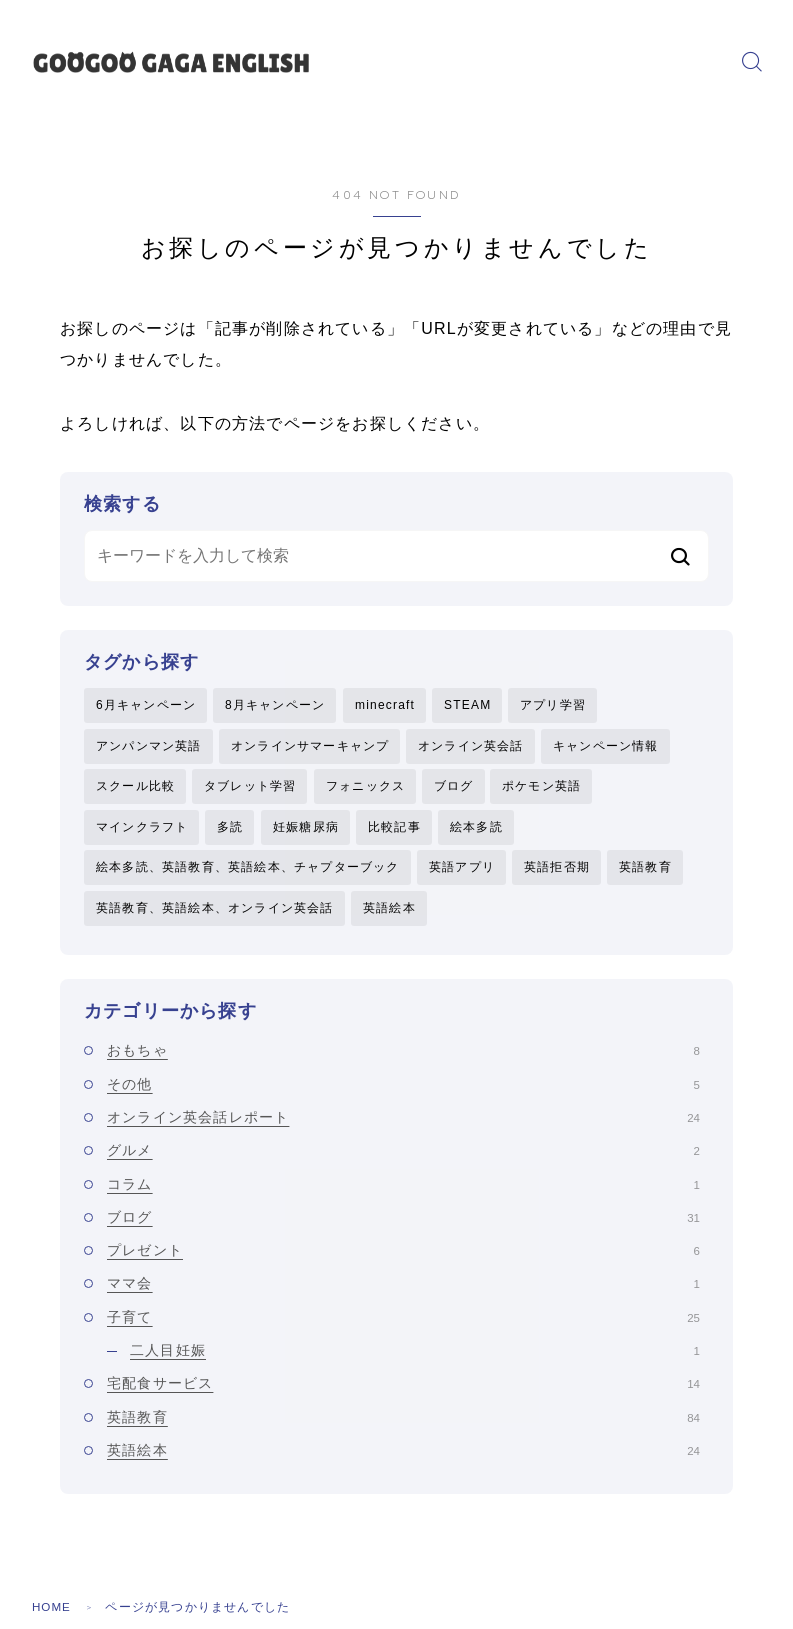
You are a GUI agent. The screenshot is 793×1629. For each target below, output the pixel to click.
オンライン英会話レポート (403, 1122)
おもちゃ (403, 1056)
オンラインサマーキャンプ (310, 747)
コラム (403, 1189)
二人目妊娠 (415, 1355)
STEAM (467, 705)
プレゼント (403, 1255)
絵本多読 (476, 829)
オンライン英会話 (471, 747)
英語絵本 (389, 912)
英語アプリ (462, 871)
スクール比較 (135, 788)
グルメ (403, 1156)
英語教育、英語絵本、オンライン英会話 (215, 912)
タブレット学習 (250, 788)
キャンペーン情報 (606, 747)
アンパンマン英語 (149, 747)
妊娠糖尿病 (306, 829)
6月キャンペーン (146, 705)
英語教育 (645, 871)
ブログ (454, 788)
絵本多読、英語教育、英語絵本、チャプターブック (248, 871)
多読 (230, 829)
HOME (52, 1613)
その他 (403, 1089)
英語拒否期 (557, 871)
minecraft (385, 705)
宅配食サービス (403, 1389)
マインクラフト (142, 829)
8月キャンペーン (275, 705)
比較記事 (394, 829)
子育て (403, 1322)
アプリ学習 (553, 705)
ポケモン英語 (541, 788)
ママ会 (403, 1289)
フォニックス (365, 788)
